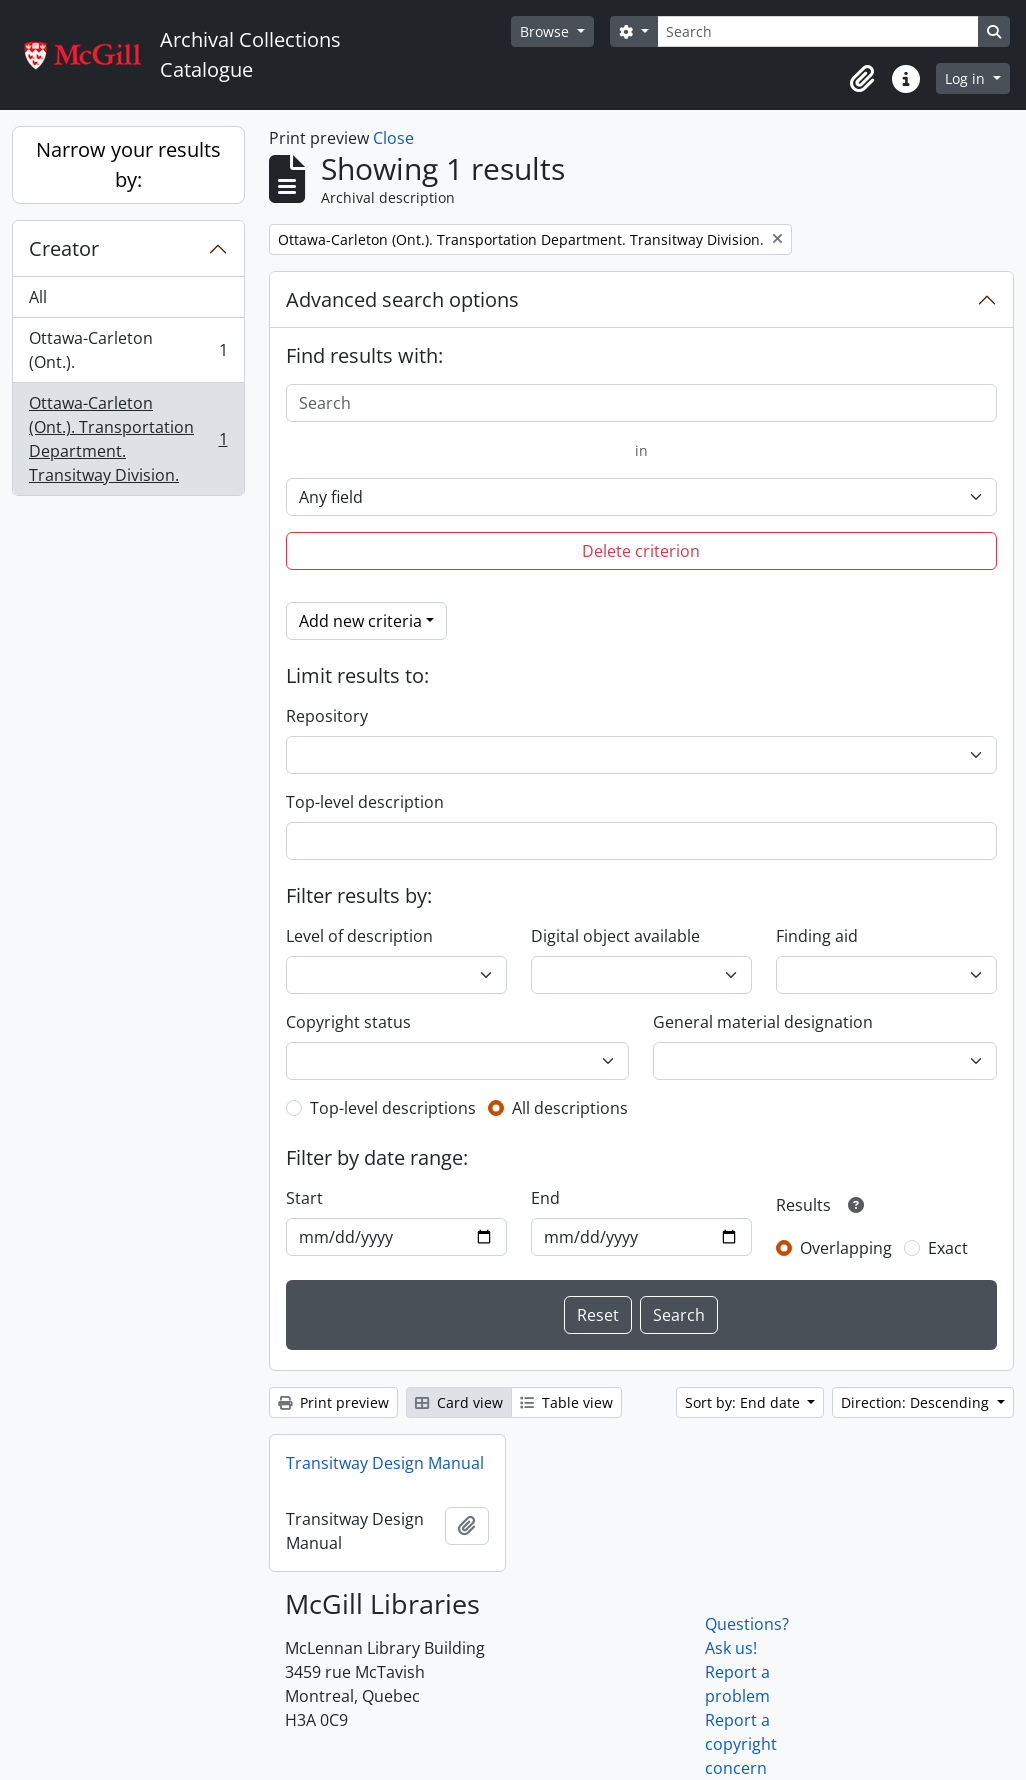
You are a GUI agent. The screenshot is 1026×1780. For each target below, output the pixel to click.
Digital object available (615, 936)
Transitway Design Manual (385, 1463)
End (545, 1198)
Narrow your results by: (128, 164)
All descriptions (570, 1108)
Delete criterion (641, 551)
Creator (64, 248)
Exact (948, 1248)
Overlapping (846, 1248)
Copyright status (348, 1022)
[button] (862, 79)
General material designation (763, 1022)
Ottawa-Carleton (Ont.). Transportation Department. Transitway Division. (128, 439)
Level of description (359, 936)
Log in (967, 78)
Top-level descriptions (393, 1108)
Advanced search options (402, 299)
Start (304, 1198)
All (38, 297)
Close (393, 138)
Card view (459, 1402)
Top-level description (365, 802)
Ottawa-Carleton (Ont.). (128, 350)
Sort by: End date (744, 1402)
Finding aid (817, 936)
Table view (566, 1402)
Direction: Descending (917, 1402)
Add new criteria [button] (360, 621)
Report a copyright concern (741, 1744)
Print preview (333, 1402)
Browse (546, 31)
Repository (327, 716)
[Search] (818, 31)
